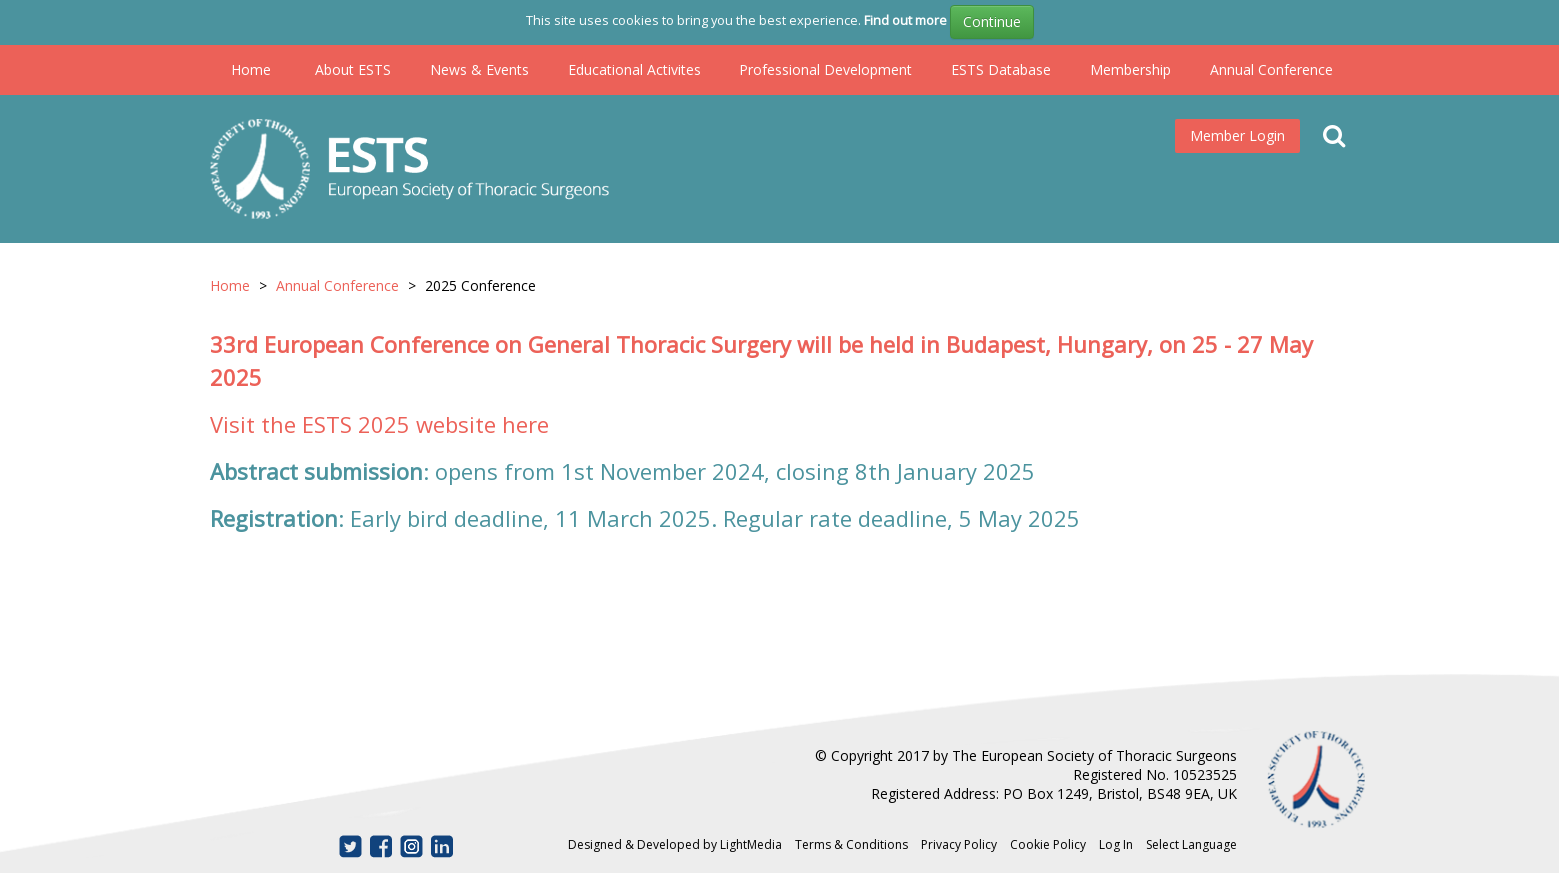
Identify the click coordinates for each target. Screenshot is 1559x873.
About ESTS (353, 69)
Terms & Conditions (851, 844)
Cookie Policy (1048, 844)
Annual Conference (1271, 69)
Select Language (1191, 844)
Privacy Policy (959, 844)
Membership (1130, 69)
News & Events (479, 69)
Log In (1116, 844)
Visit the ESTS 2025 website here (379, 424)
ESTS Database (1001, 69)
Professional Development (825, 69)
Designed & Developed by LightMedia (675, 844)
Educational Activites (634, 69)
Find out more (905, 20)
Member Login (1237, 135)
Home (251, 69)
